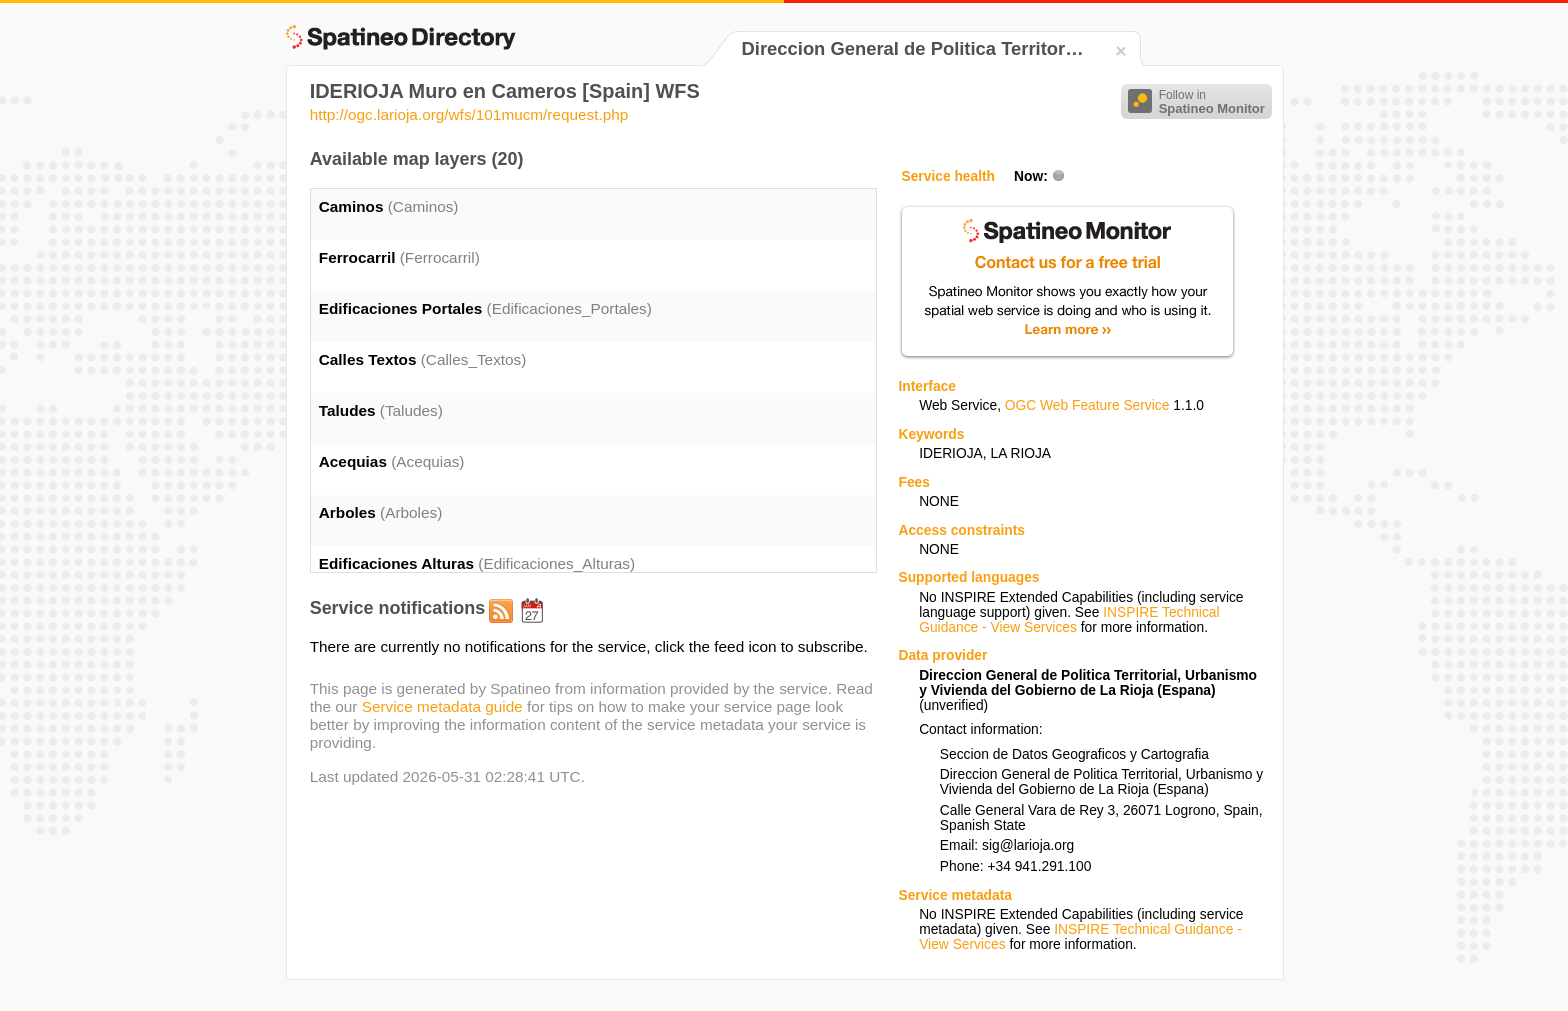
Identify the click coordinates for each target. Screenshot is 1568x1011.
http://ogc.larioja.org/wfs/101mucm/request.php (469, 114)
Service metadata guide (442, 706)
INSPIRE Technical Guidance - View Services (1069, 620)
